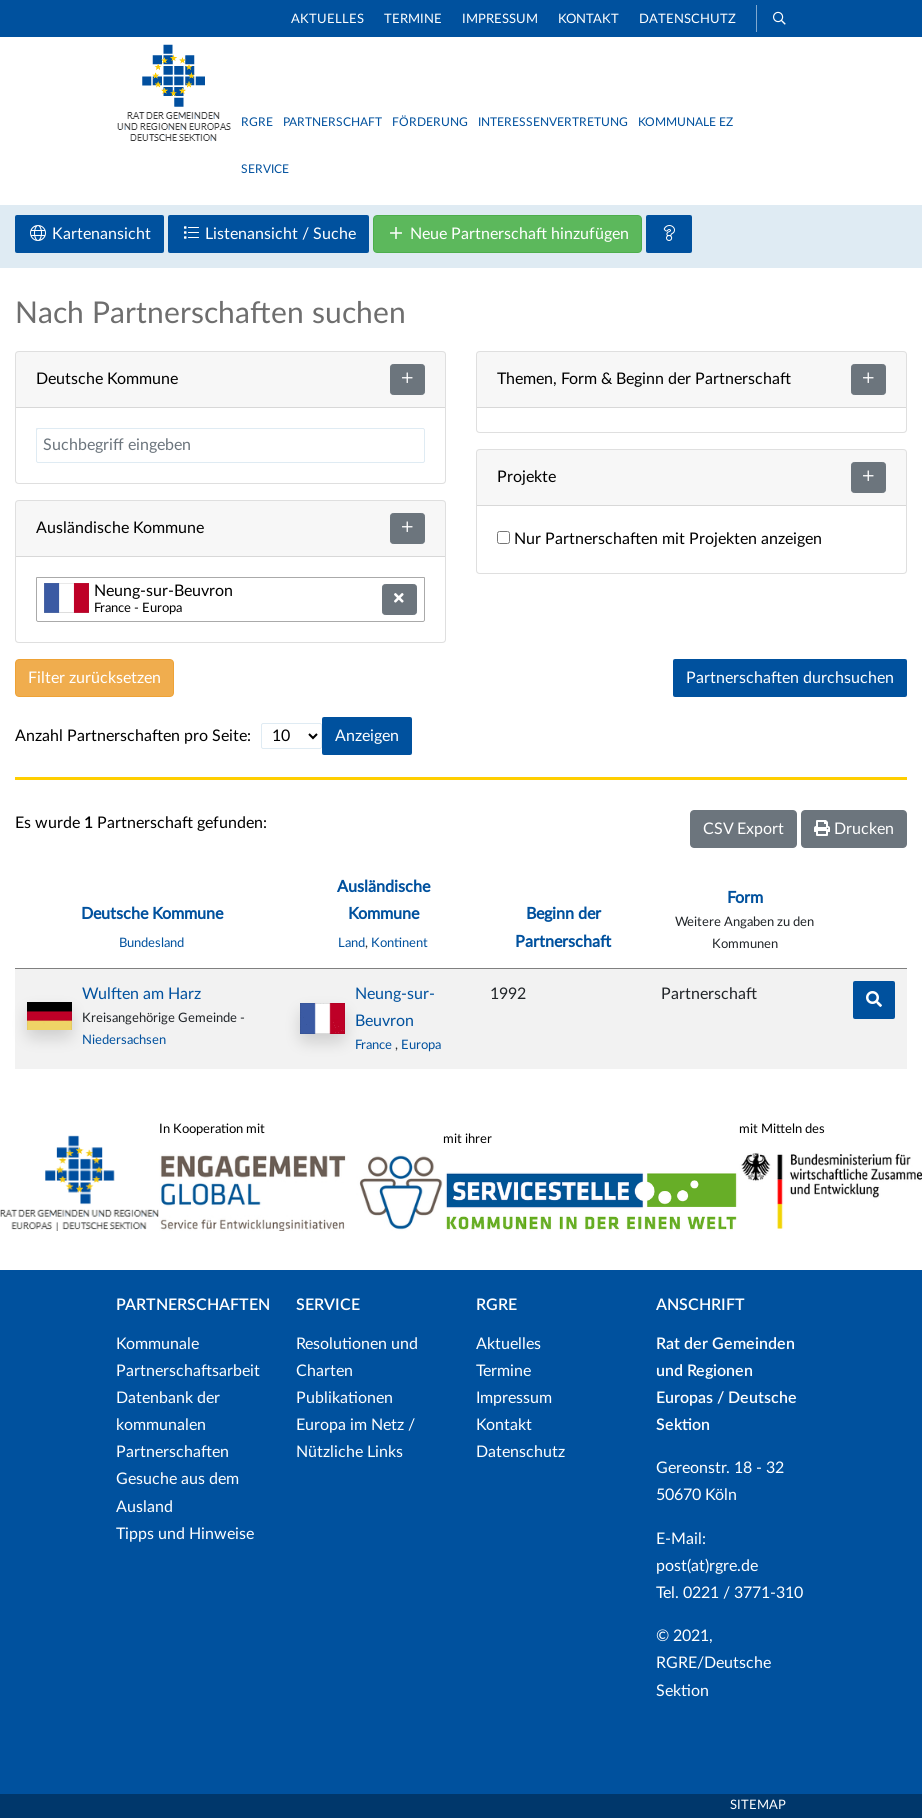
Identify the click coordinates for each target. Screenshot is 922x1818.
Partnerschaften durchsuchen (790, 678)
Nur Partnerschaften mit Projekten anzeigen (659, 539)
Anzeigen (367, 736)
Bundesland (151, 943)
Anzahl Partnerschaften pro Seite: (133, 736)
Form (745, 898)
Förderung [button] (430, 122)
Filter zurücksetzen (94, 678)
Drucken (854, 828)
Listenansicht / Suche (268, 233)
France (375, 1045)
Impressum (500, 19)
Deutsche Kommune (152, 914)
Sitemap (758, 1805)
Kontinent (399, 943)
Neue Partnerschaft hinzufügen (507, 233)
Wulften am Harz (141, 994)
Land (351, 943)
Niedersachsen (124, 1040)
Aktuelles (327, 19)
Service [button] (265, 169)
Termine (413, 19)
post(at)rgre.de (707, 1566)
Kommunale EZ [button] (685, 122)
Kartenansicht (89, 233)
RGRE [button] (257, 122)
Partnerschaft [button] (332, 122)
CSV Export (743, 829)
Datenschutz (687, 19)
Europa (421, 1045)
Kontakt (588, 19)
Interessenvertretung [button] (553, 122)
